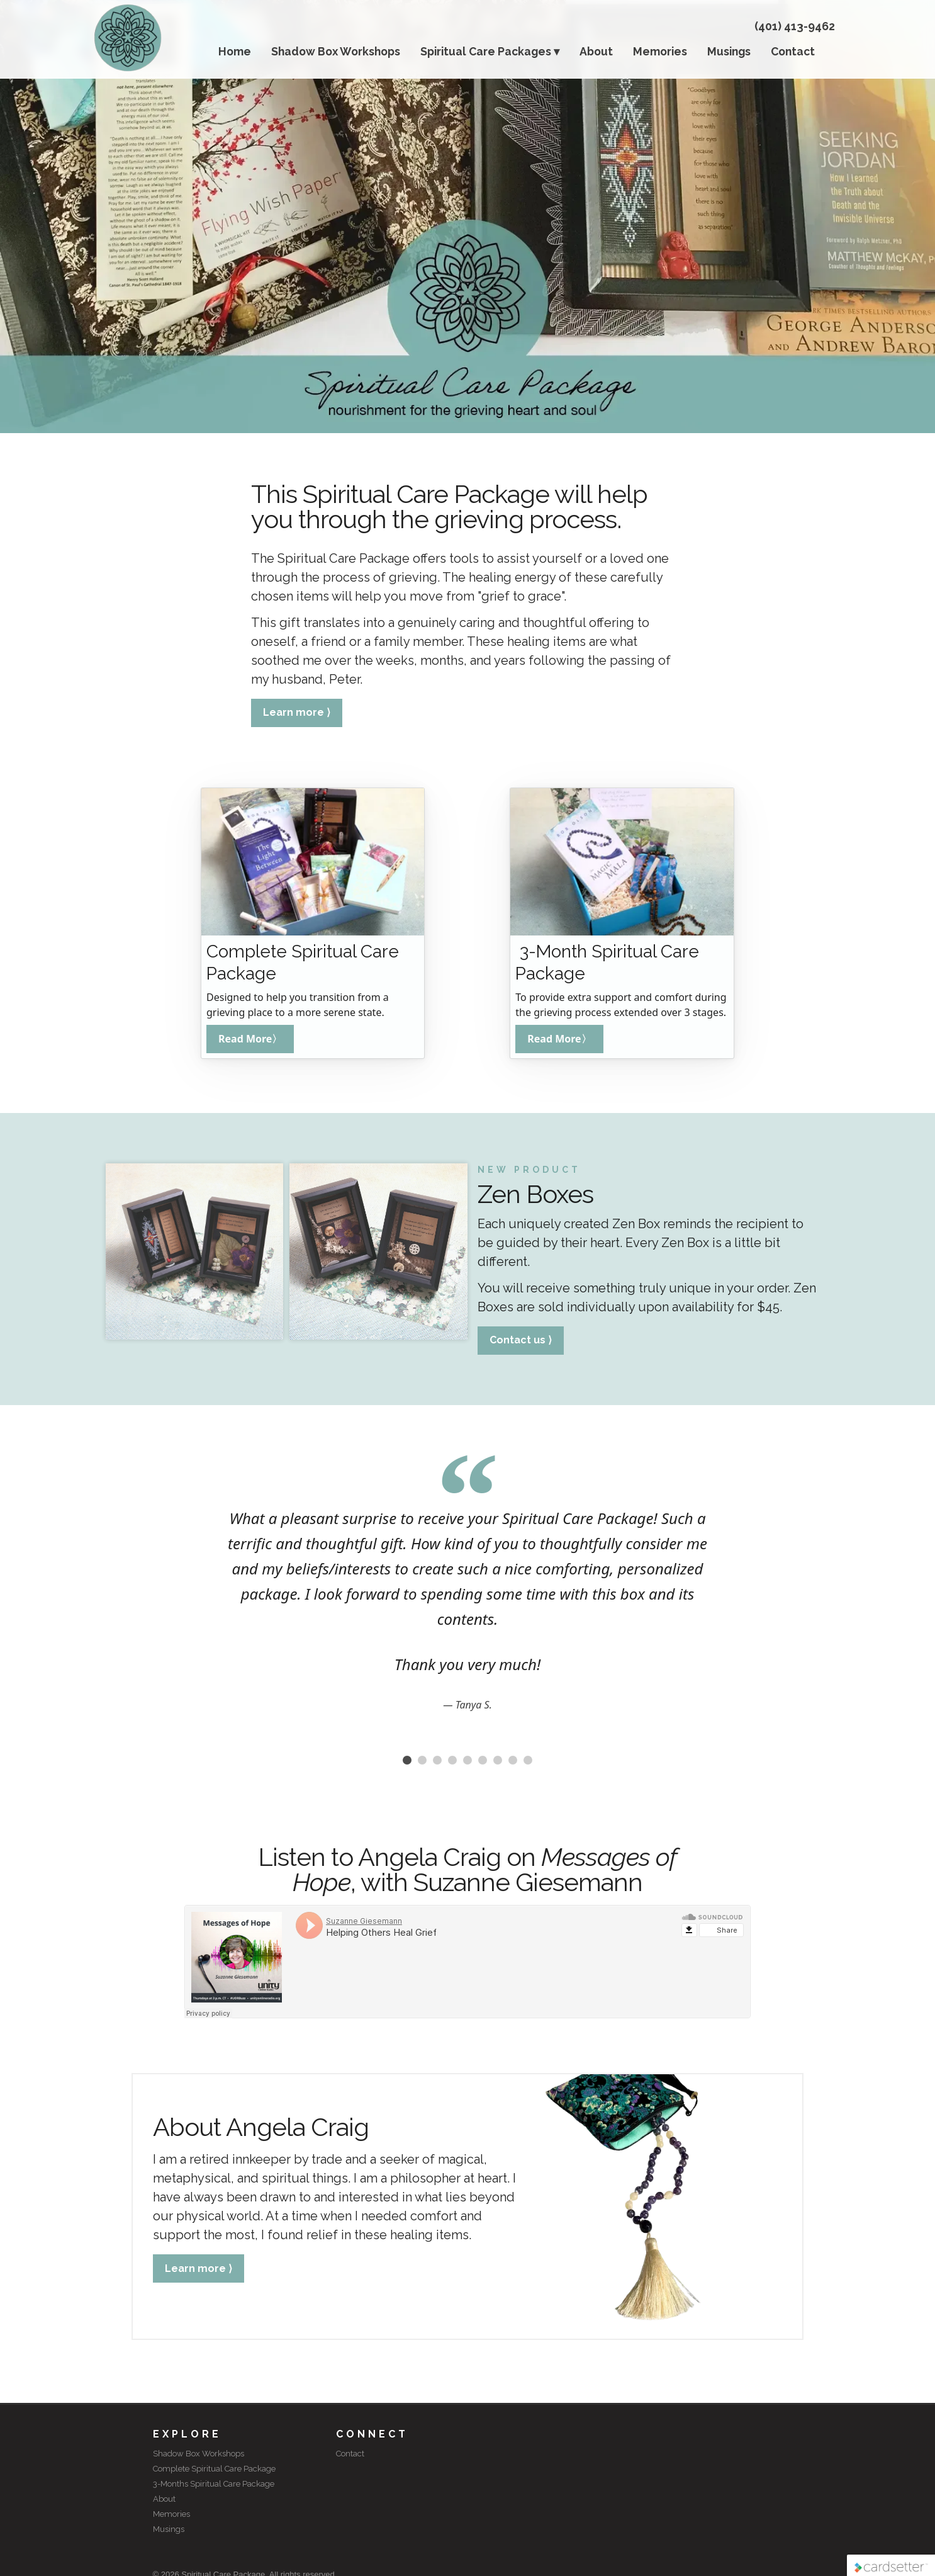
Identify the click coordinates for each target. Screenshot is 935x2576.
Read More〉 (250, 1039)
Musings (729, 51)
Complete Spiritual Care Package (214, 2468)
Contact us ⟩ (521, 1340)
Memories (660, 51)
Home (234, 51)
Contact (793, 51)
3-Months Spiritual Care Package (213, 2483)
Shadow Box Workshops (335, 51)
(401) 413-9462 (794, 26)
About (596, 51)
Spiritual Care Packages (485, 51)
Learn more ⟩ (296, 712)
